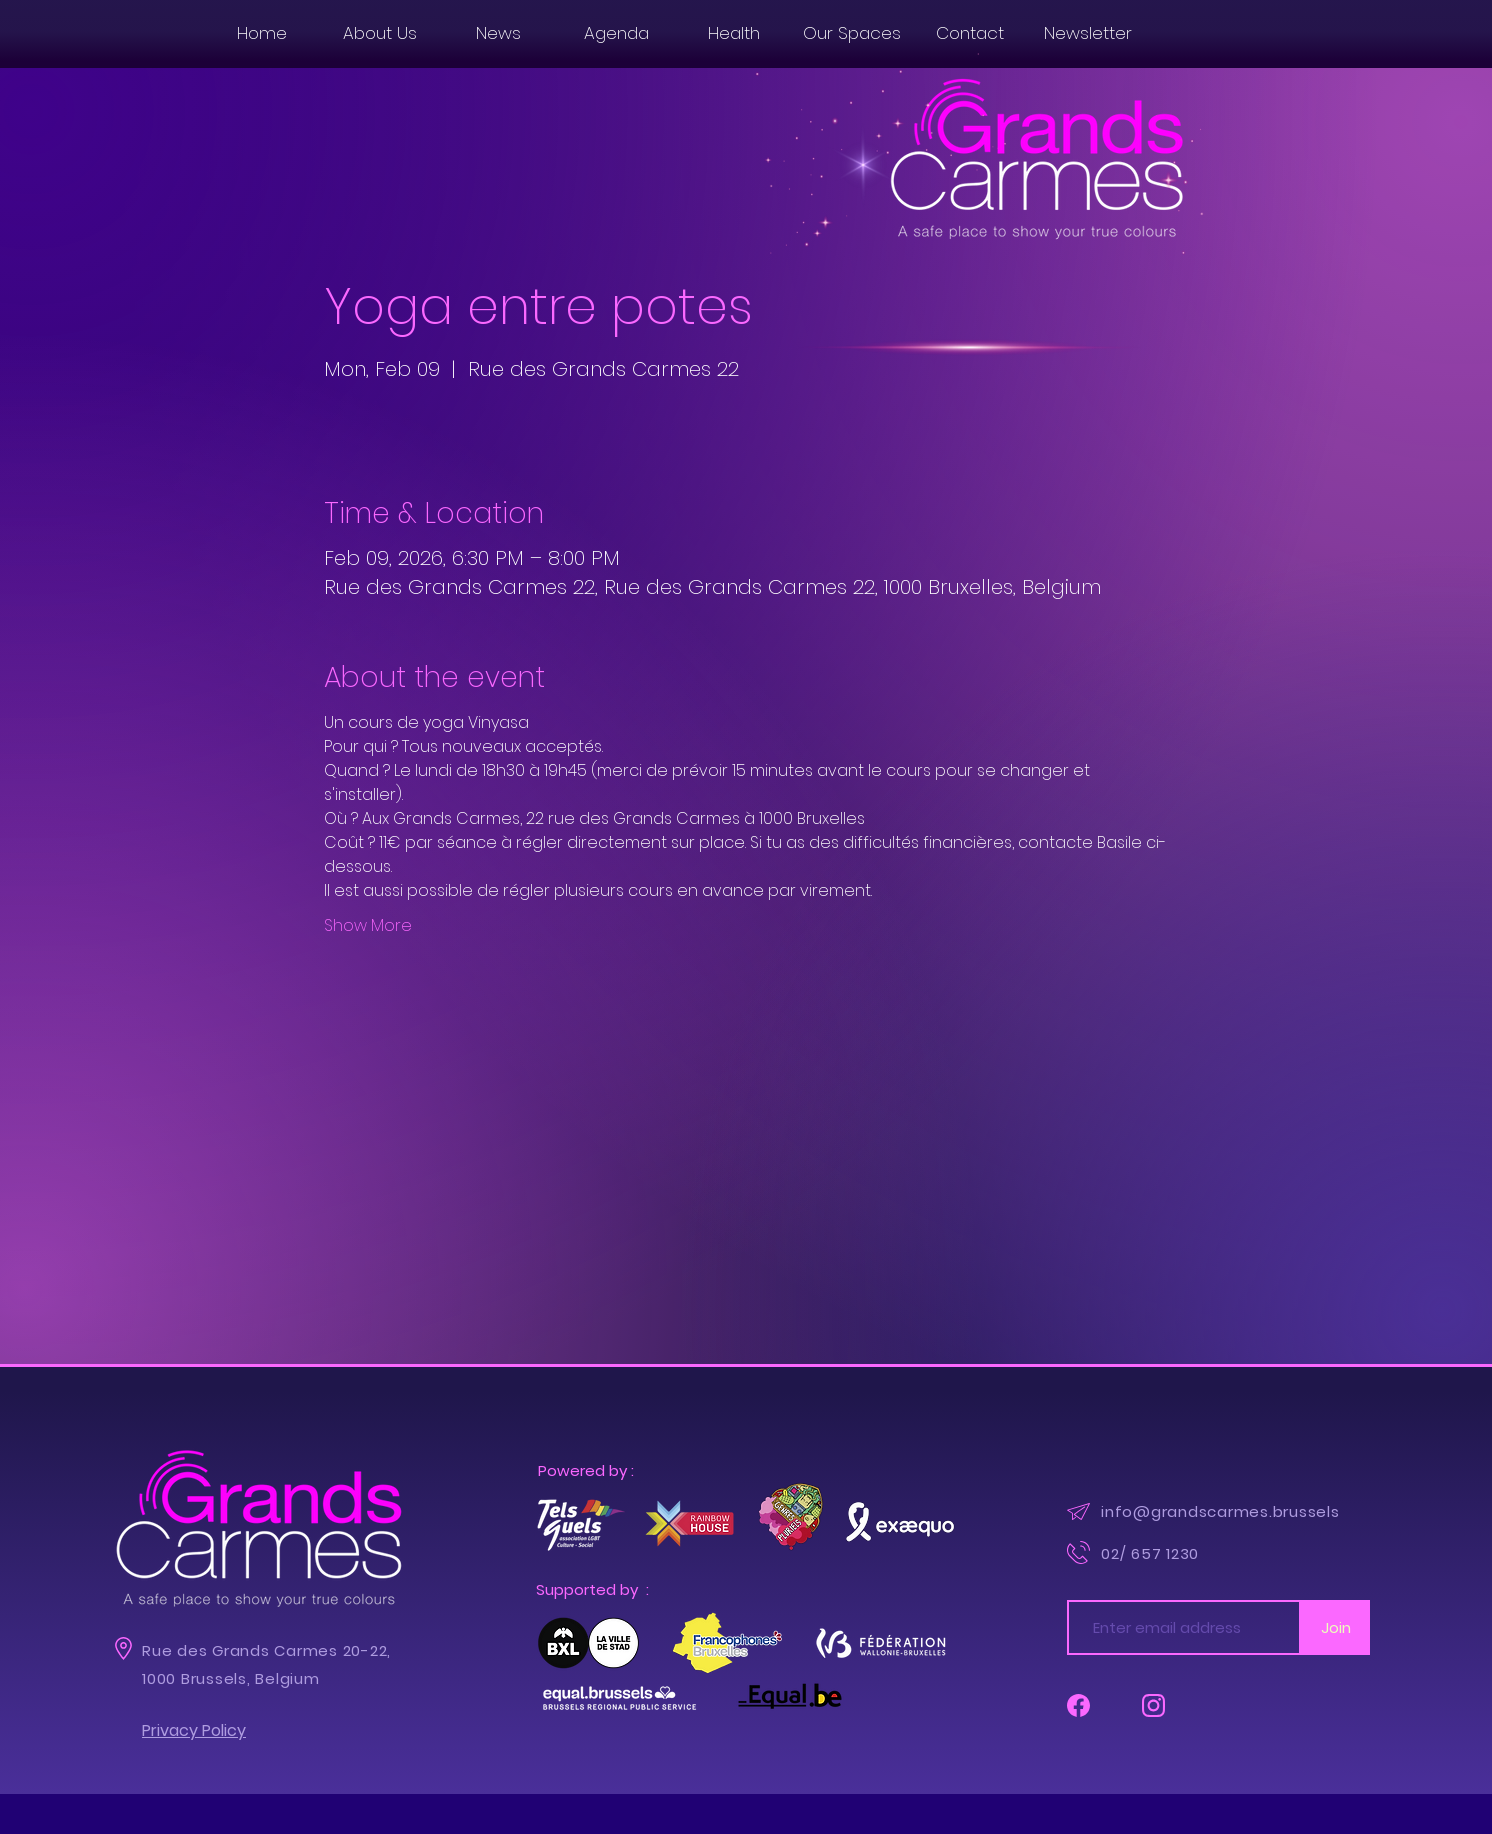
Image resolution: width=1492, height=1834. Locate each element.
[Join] (1335, 1627)
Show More (368, 926)
